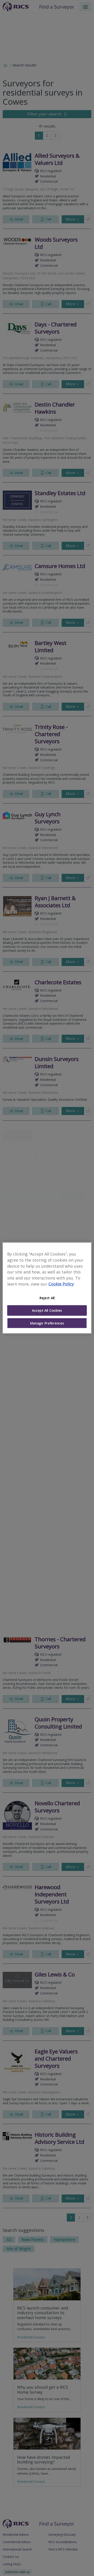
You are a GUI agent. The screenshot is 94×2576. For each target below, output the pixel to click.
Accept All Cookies (47, 1310)
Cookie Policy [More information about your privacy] (61, 1284)
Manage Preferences (47, 1323)
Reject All (47, 1298)
